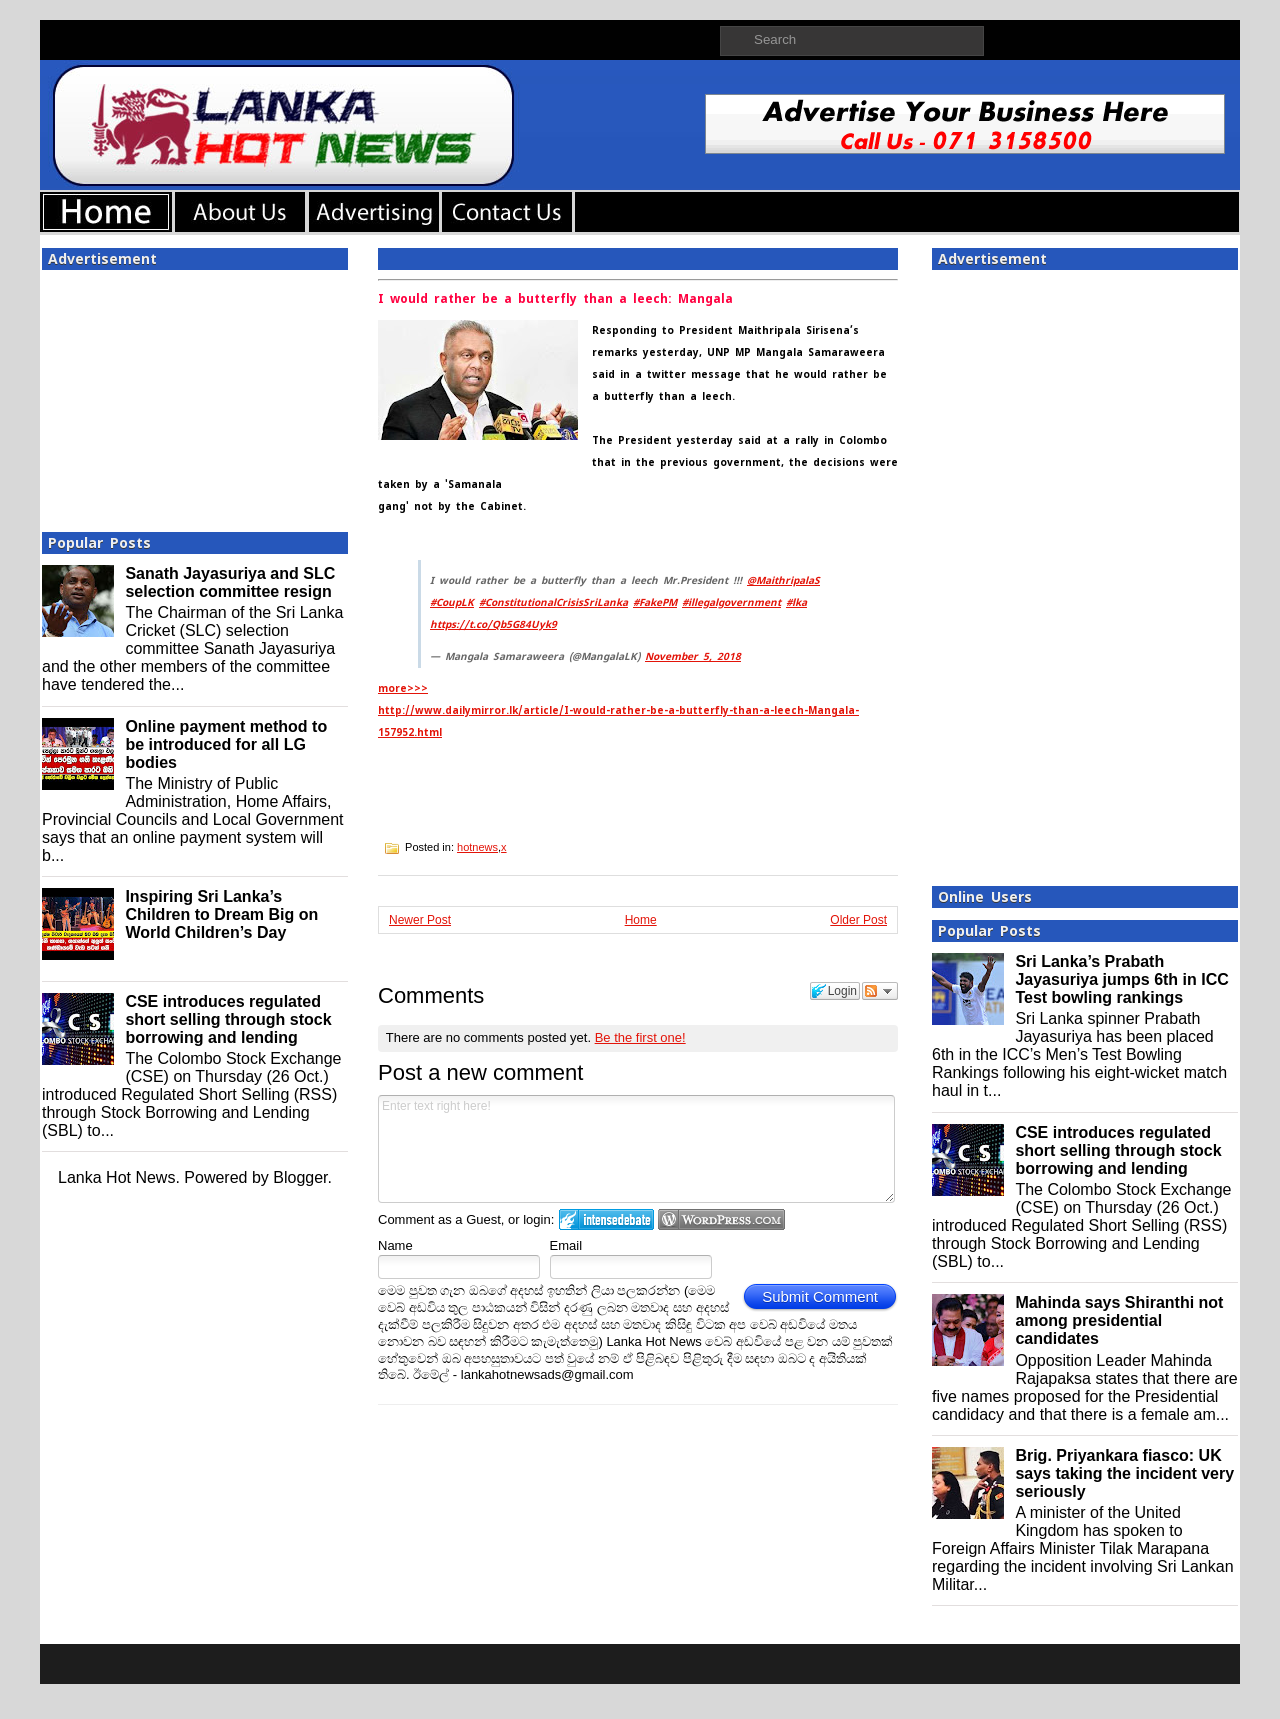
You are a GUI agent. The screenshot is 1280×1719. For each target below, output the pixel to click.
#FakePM (655, 602)
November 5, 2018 (693, 656)
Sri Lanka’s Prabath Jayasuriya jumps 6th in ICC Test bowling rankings (1121, 979)
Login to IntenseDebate (606, 1219)
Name (395, 1245)
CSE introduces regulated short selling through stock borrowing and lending (228, 1019)
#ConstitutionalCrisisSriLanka (553, 602)
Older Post (858, 920)
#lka (796, 602)
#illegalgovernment (731, 602)
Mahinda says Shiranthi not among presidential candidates (1119, 1320)
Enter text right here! (636, 1149)
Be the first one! (640, 1037)
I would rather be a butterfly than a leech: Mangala (555, 299)
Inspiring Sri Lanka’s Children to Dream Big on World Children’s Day (221, 914)
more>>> (403, 688)
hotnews (477, 847)
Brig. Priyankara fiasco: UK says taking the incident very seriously (1124, 1473)
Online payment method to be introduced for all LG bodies (226, 744)
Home (641, 920)
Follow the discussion (880, 991)
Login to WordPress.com (721, 1219)
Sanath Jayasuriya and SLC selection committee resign (230, 582)
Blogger (300, 1177)
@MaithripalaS (783, 580)
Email (566, 1245)
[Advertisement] (195, 395)
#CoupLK (452, 602)
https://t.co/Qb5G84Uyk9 (493, 624)
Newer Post (420, 920)
